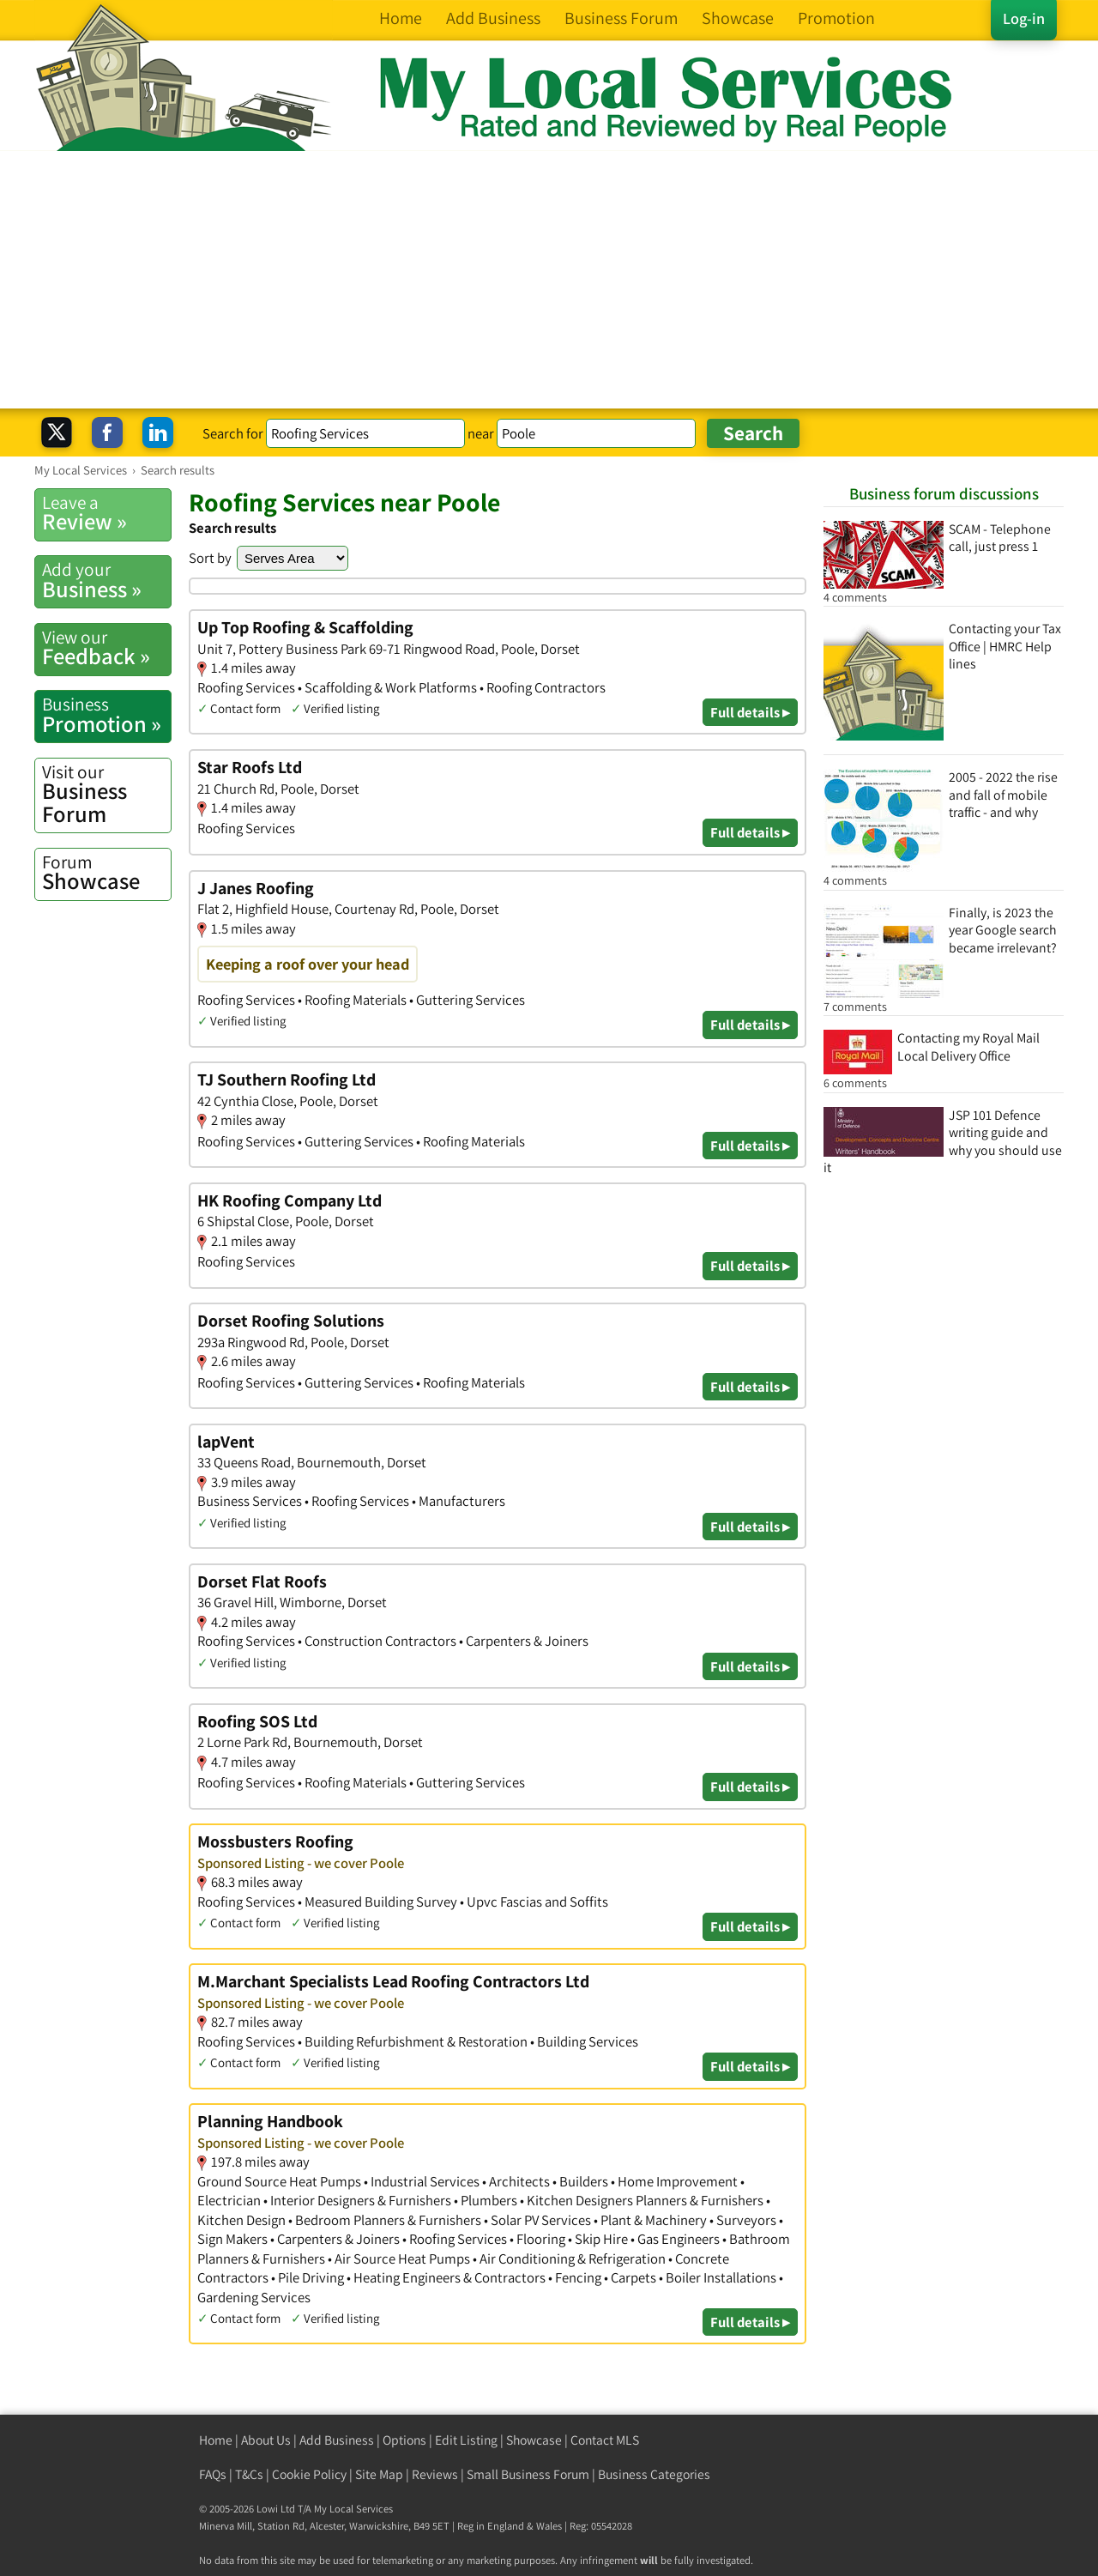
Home (215, 2440)
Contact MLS (604, 2440)
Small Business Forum (528, 2474)
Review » (106, 513)
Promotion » (106, 715)
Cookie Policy (309, 2474)
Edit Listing (466, 2440)
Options (404, 2440)
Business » (106, 580)
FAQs (212, 2474)
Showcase (106, 873)
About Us (266, 2440)
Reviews (435, 2474)
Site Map (379, 2474)
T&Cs (249, 2474)
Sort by (210, 557)
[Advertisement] (549, 280)
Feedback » (106, 648)
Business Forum (106, 794)
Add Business (336, 2440)
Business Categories (654, 2474)
